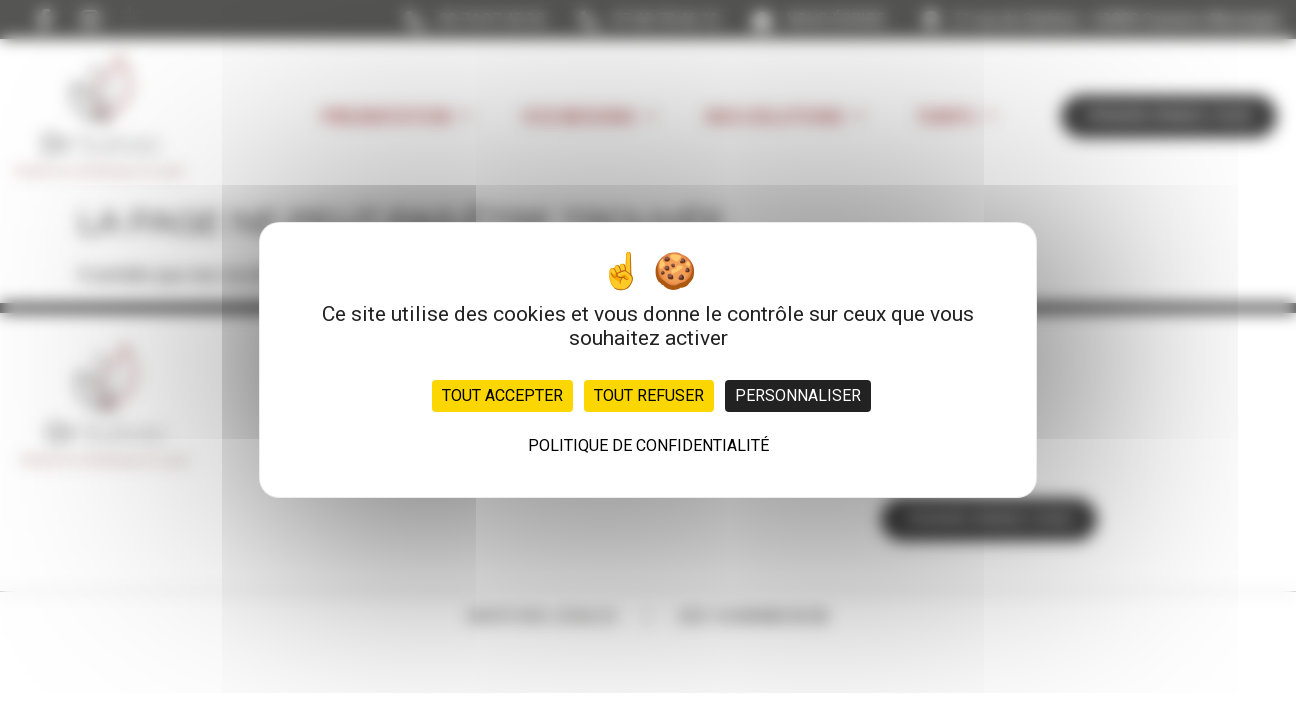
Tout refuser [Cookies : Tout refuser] (649, 395)
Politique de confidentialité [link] (648, 445)
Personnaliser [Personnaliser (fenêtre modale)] (798, 395)
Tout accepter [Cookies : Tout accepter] (502, 395)
